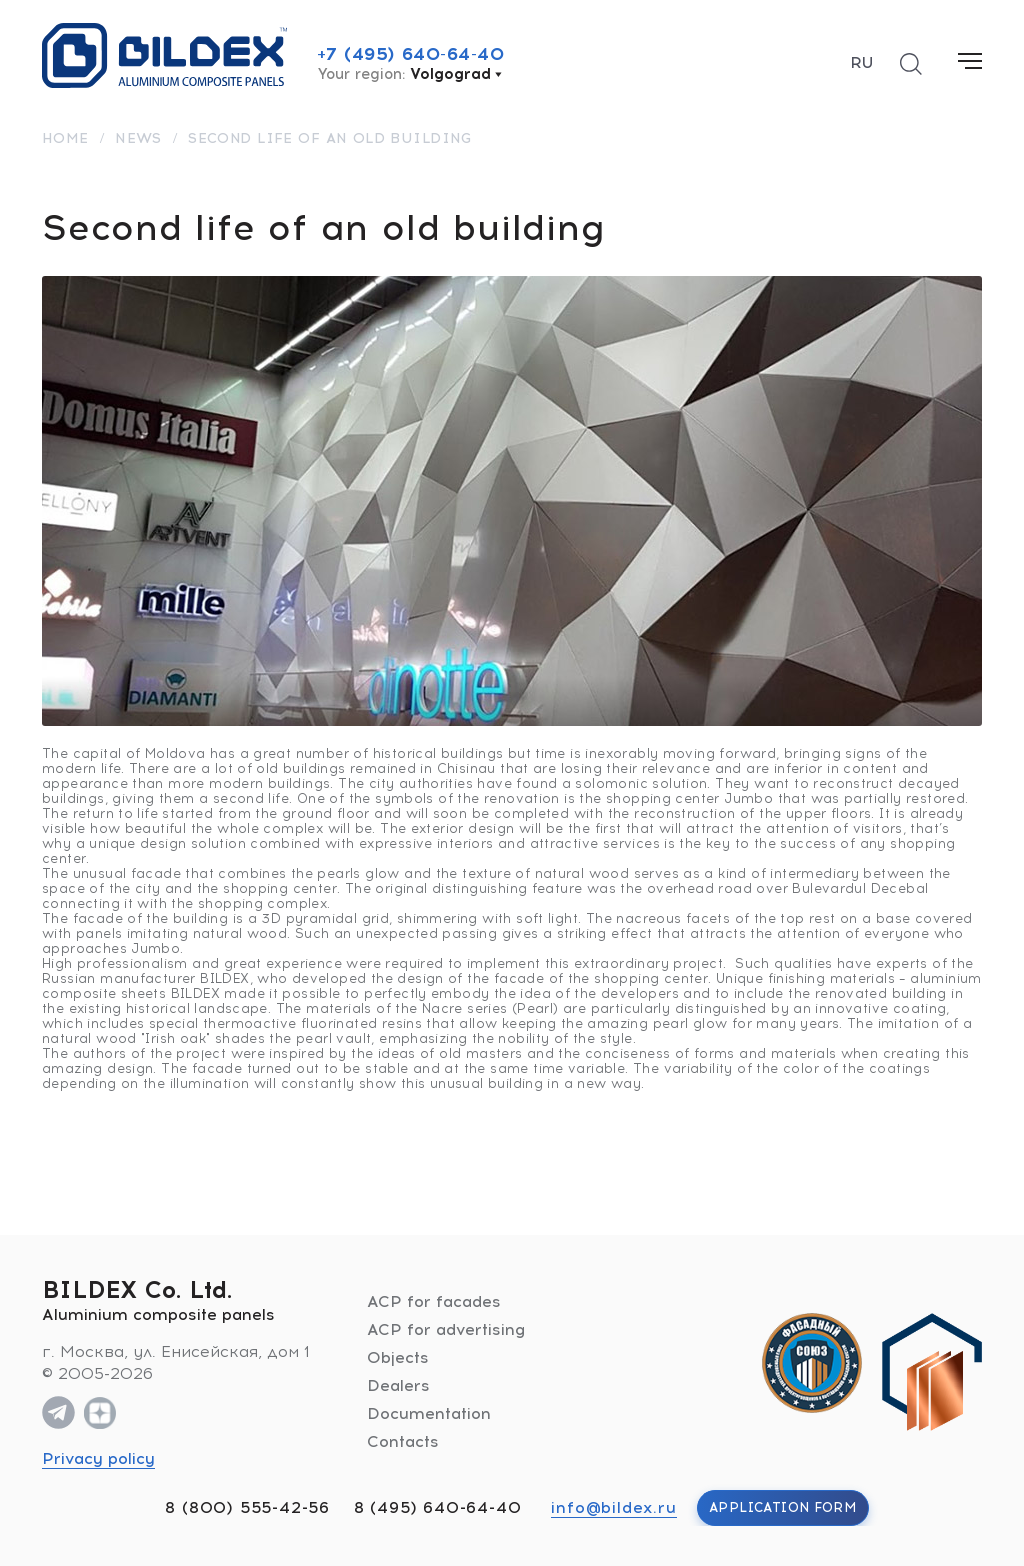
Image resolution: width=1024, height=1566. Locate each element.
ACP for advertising (446, 1329)
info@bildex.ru (613, 1507)
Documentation (429, 1413)
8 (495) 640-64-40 (438, 1507)
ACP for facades (434, 1301)
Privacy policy (98, 1458)
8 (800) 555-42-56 (247, 1507)
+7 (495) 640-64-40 (411, 54)
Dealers (398, 1385)
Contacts (403, 1441)
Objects (398, 1357)
